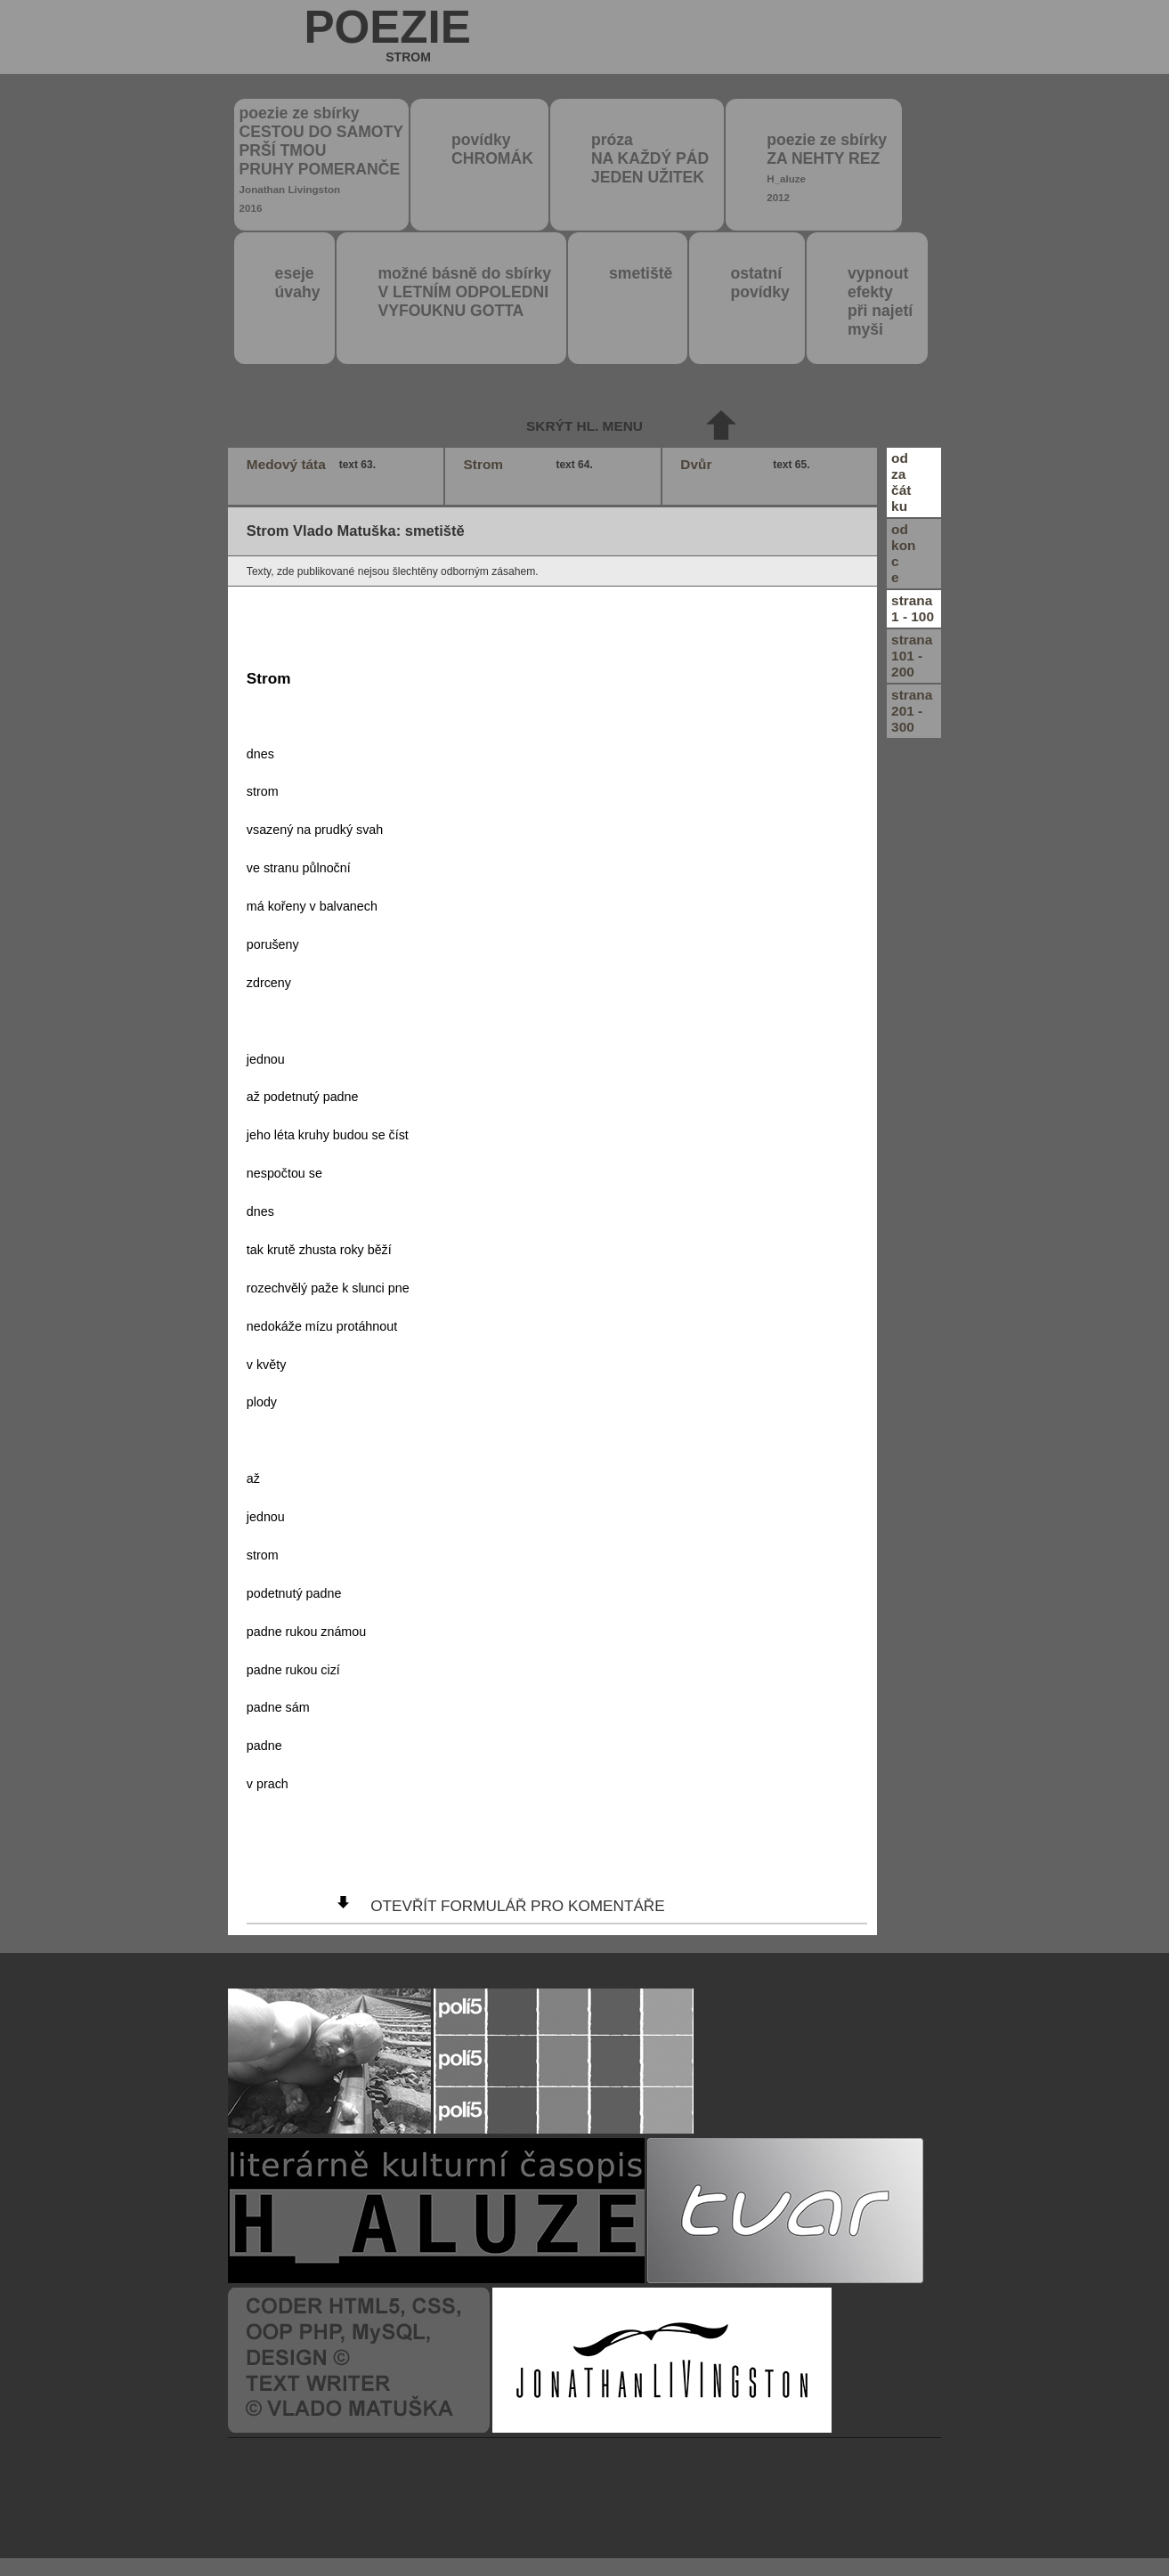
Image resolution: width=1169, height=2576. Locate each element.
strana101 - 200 (911, 655)
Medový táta (313, 465)
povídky (492, 149)
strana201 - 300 (911, 710)
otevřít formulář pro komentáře (517, 1906)
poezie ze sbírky (321, 159)
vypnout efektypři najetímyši (880, 301)
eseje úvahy (298, 282)
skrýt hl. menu (584, 425)
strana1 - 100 (912, 608)
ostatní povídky (759, 282)
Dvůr (747, 465)
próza (650, 158)
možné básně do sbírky (464, 292)
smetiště (640, 273)
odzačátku (901, 482)
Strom (530, 465)
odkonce (903, 553)
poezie (387, 38)
